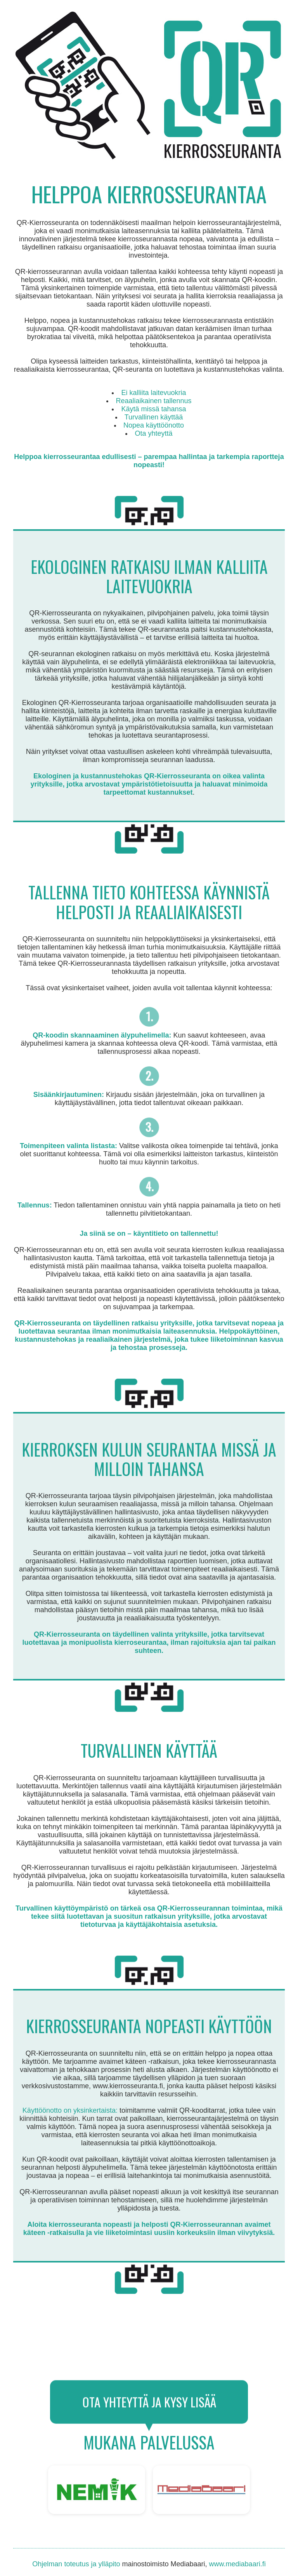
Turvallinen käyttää (154, 417)
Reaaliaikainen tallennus (153, 401)
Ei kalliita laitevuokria (153, 393)
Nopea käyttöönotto (153, 425)
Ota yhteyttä (153, 433)
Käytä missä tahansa (153, 409)
